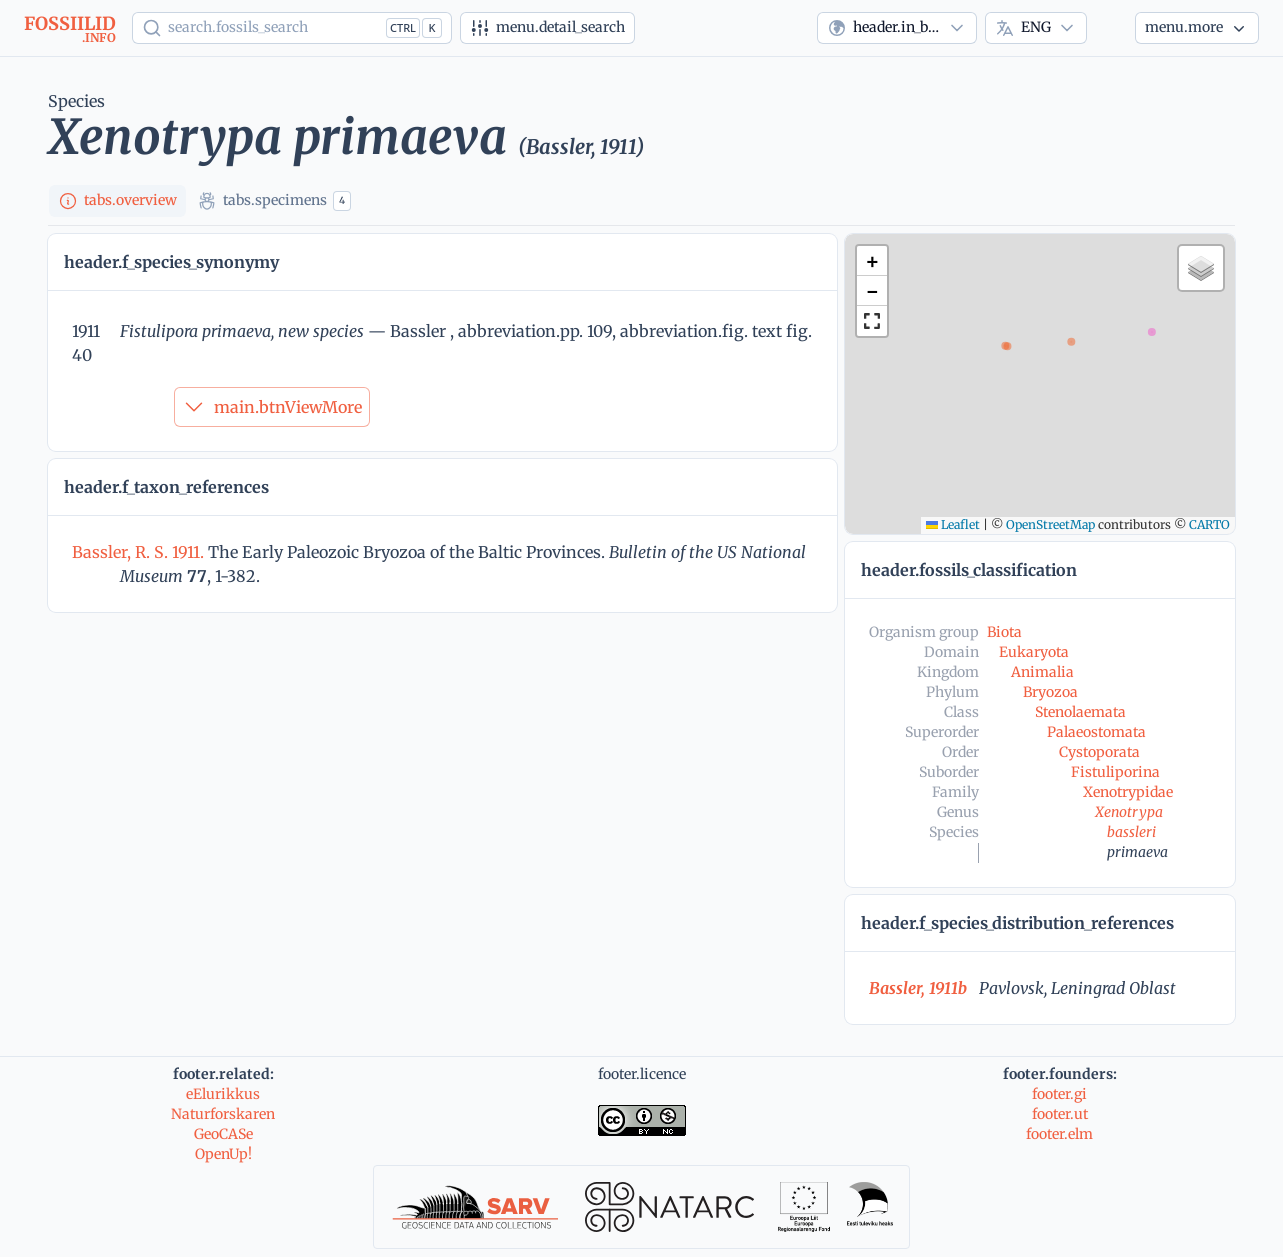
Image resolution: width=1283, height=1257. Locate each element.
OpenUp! (223, 1154)
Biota (1004, 632)
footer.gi (1059, 1094)
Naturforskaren (223, 1114)
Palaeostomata (1096, 732)
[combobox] (897, 28)
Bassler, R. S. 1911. (140, 552)
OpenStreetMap (1050, 524)
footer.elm (1059, 1134)
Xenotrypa (1129, 812)
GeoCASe (223, 1134)
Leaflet (953, 524)
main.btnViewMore (272, 407)
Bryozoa (1050, 692)
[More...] (1197, 28)
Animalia (1042, 672)
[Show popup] (292, 28)
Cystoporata (1099, 752)
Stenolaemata (1080, 712)
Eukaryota (1034, 652)
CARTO (1209, 524)
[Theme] (1111, 28)
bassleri (1131, 832)
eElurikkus (223, 1094)
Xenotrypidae (1128, 792)
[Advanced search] (547, 28)
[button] (872, 261)
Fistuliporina (1115, 772)
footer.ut (1060, 1114)
